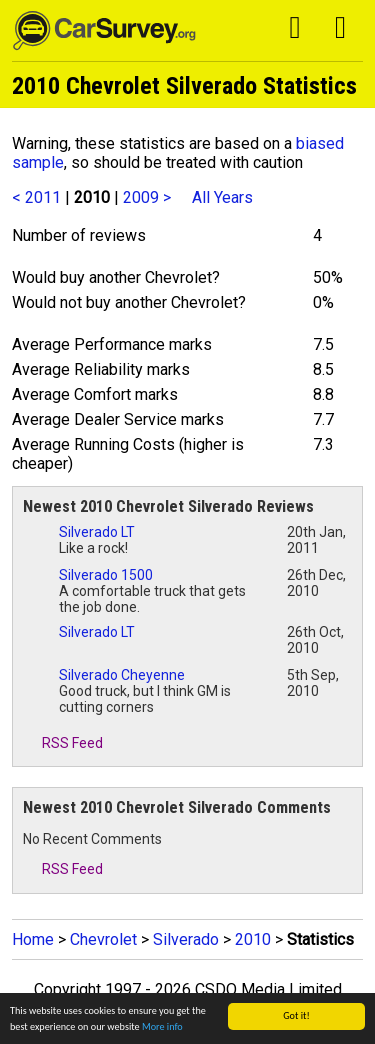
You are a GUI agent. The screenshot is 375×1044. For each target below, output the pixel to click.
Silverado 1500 (106, 575)
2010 (253, 939)
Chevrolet (103, 939)
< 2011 (36, 197)
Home (33, 939)
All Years (222, 197)
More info (162, 1026)
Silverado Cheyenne (122, 675)
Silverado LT (97, 532)
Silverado (186, 939)
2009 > (147, 197)
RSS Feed (63, 743)
